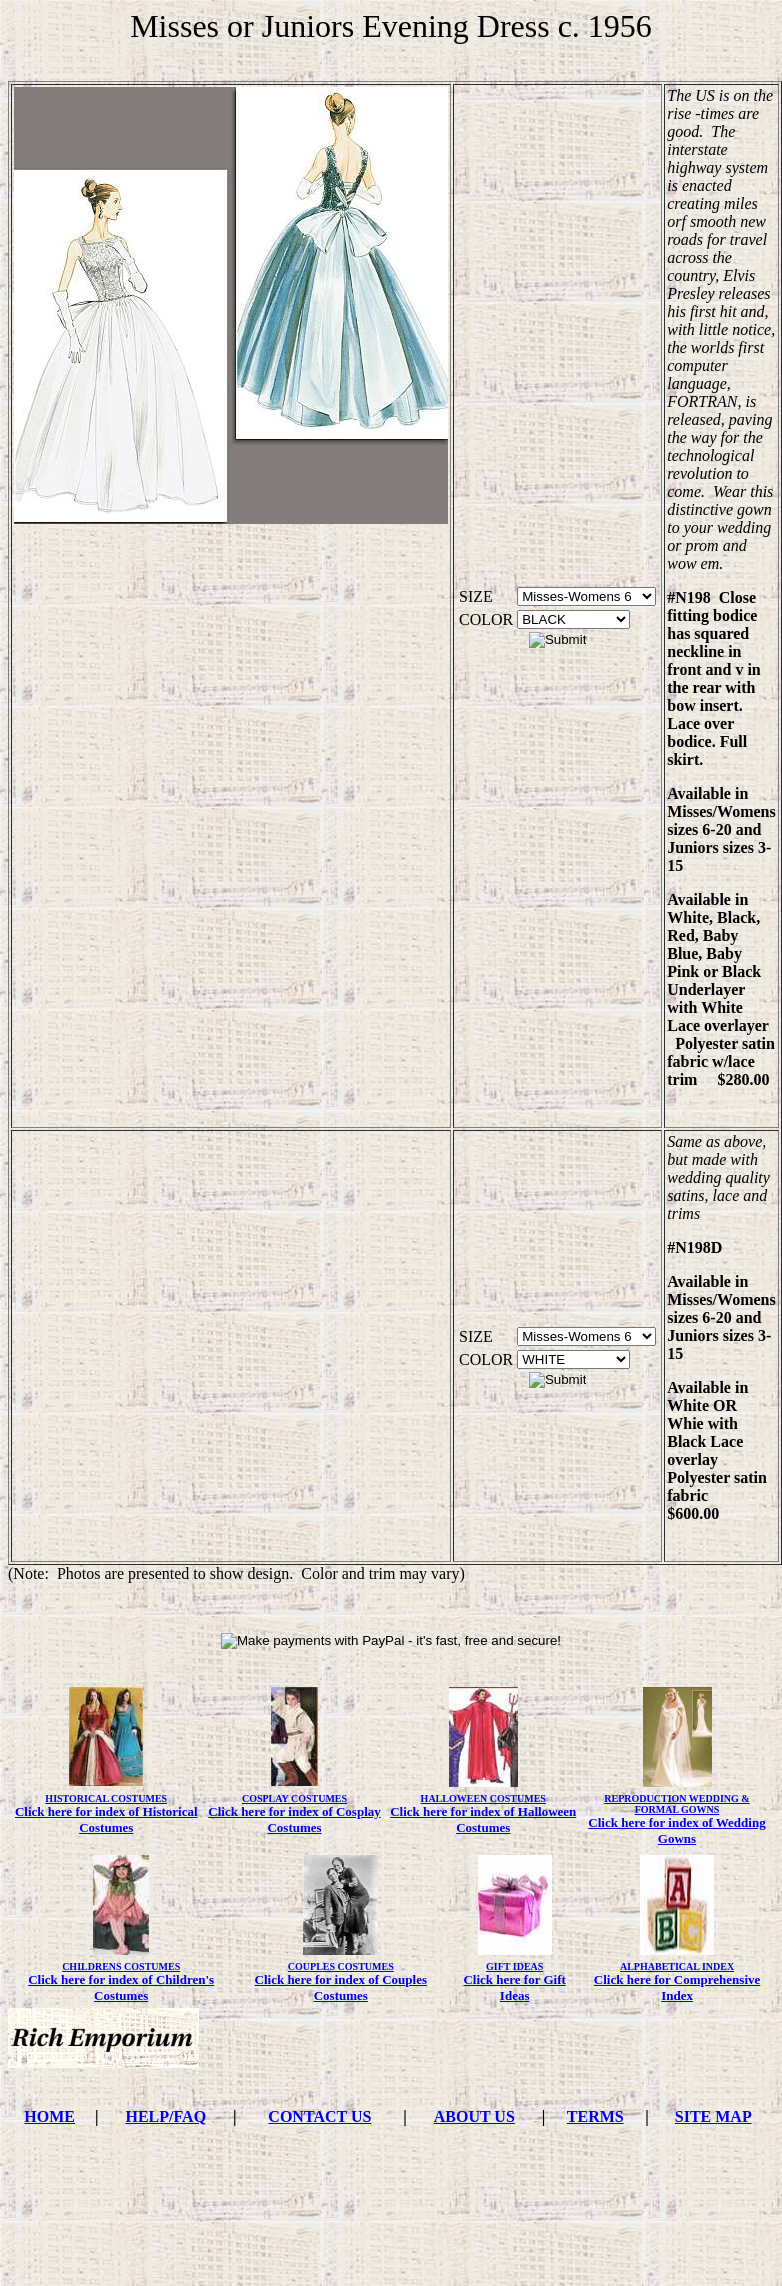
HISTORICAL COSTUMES (106, 1798)
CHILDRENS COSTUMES (121, 1966)
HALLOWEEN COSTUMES (483, 1798)
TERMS (595, 2116)
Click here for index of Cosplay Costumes (294, 1819)
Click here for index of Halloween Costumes (483, 1819)
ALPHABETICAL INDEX (677, 1966)
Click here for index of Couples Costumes (341, 1987)
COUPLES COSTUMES (341, 1966)
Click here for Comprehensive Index (677, 1987)
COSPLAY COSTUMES (294, 1798)
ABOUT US (474, 2116)
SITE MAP (713, 2116)
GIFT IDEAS (514, 1966)
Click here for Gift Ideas (514, 1987)
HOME (49, 2116)
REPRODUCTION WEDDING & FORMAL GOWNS (676, 1804)
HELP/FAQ (165, 2116)
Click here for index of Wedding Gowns (676, 1830)
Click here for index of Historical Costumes (106, 1819)
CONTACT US (319, 2116)
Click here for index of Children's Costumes (121, 1987)
